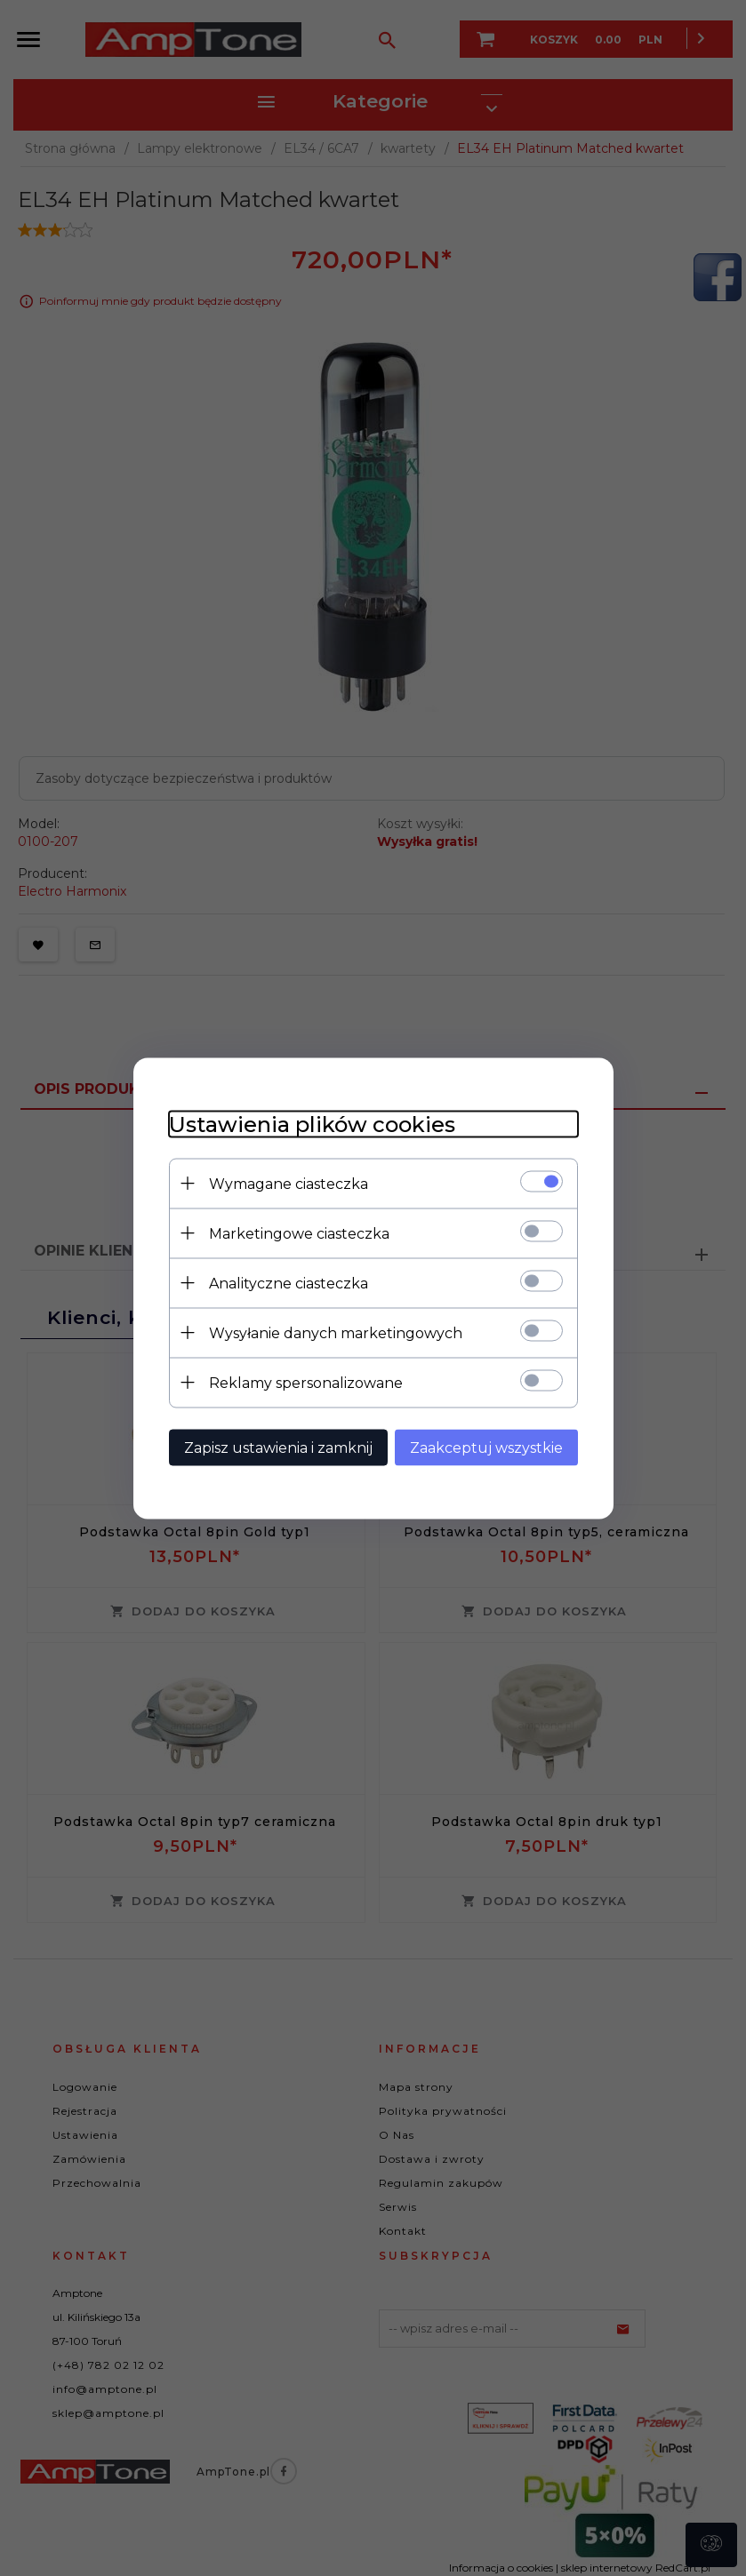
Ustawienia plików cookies (312, 1123)
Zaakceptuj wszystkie (486, 1447)
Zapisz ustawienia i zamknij (278, 1447)
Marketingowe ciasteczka (299, 1232)
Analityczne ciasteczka (288, 1282)
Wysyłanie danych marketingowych (335, 1332)
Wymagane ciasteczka (288, 1183)
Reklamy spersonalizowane (306, 1382)
